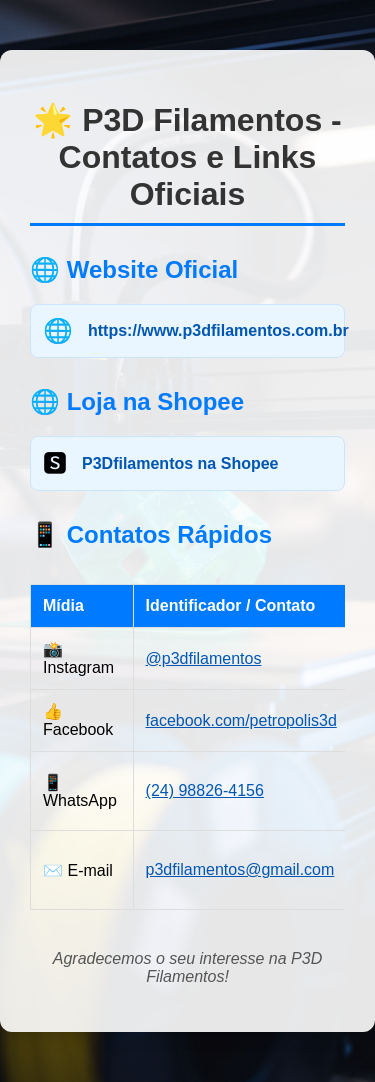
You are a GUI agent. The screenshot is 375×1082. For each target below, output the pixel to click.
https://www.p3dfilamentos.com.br (218, 330)
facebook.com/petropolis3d (241, 720)
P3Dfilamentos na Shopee (180, 463)
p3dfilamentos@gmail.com (240, 869)
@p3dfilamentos (204, 658)
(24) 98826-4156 (205, 790)
